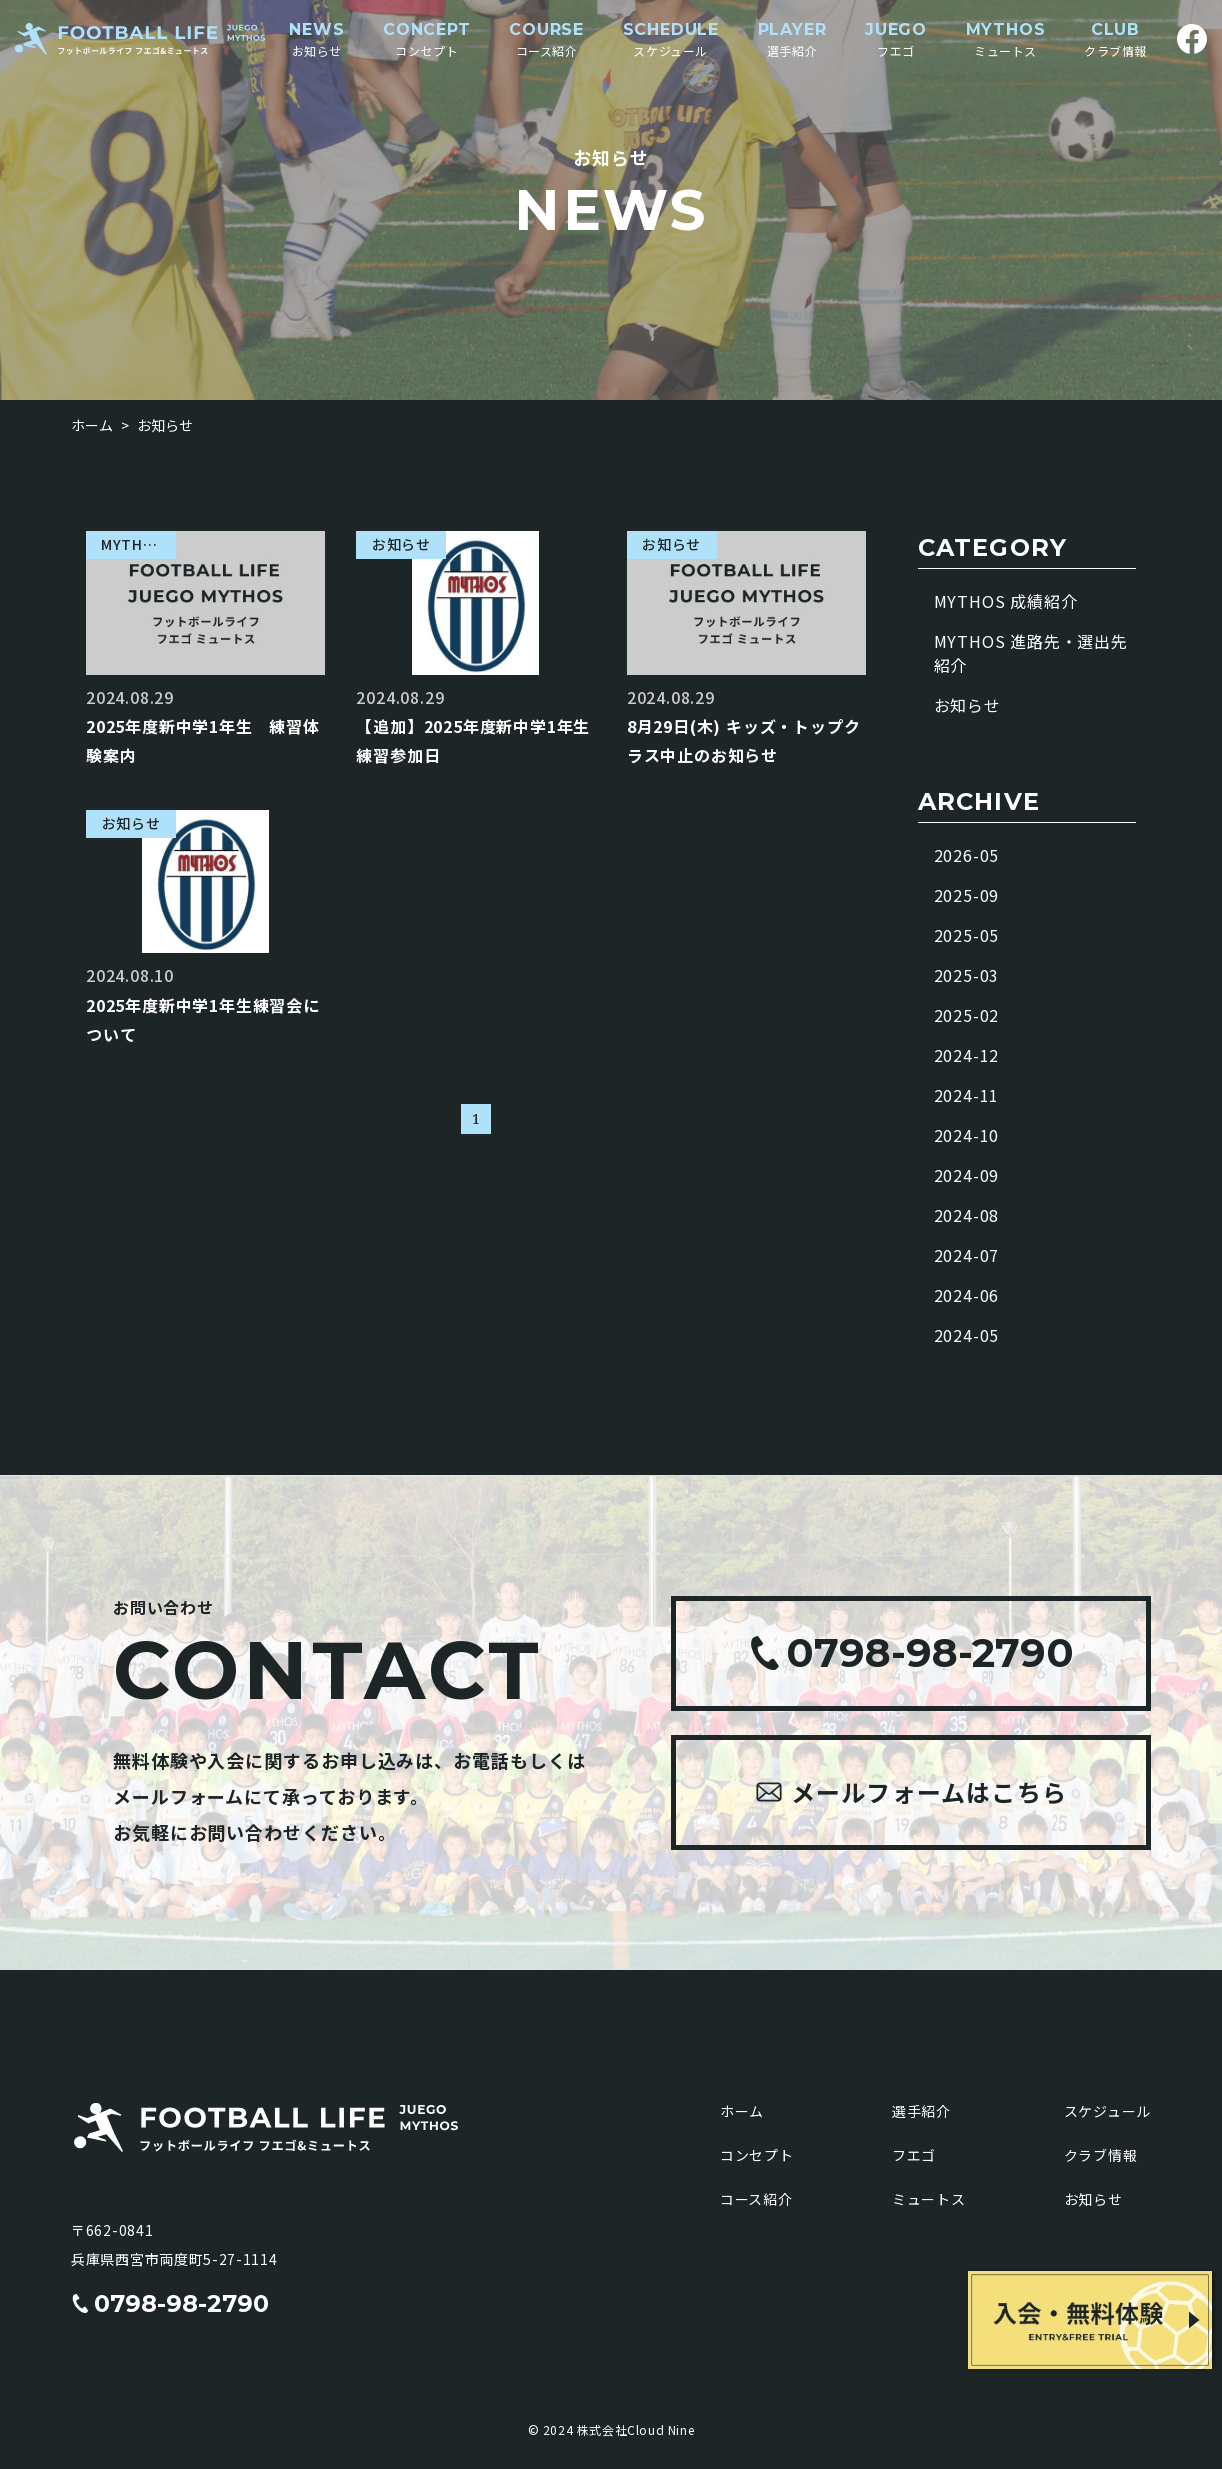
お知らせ (967, 705)
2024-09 (967, 1175)
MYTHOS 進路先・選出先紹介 (1031, 653)
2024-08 (967, 1215)
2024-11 (967, 1095)
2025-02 (967, 1015)
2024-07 (967, 1255)
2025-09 (967, 895)
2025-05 (967, 935)
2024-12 (967, 1055)
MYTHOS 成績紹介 (1006, 601)
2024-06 (967, 1295)
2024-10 (967, 1135)
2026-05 (967, 855)
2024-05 (967, 1335)
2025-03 (967, 975)
